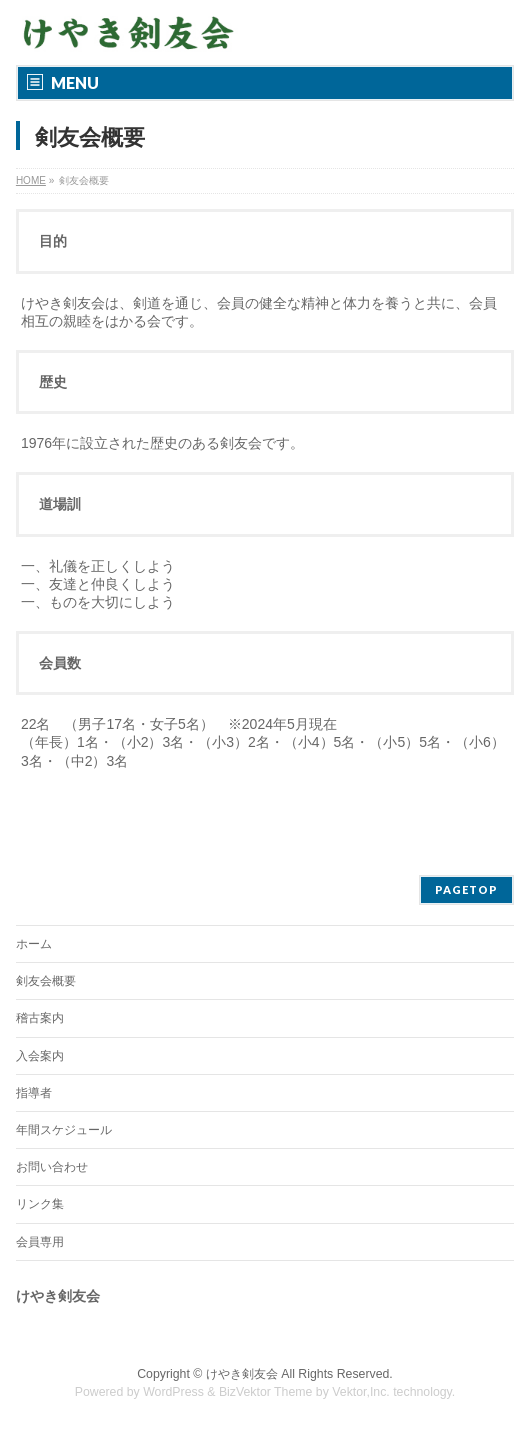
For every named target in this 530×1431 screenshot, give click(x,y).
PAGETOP (466, 889)
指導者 (34, 1093)
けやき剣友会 (242, 1374)
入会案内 (40, 1056)
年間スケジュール (64, 1130)
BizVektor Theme (266, 1392)
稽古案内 (40, 1018)
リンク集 (40, 1204)
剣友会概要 (46, 981)
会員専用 (40, 1242)
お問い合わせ (52, 1167)
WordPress (173, 1392)
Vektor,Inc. (361, 1392)
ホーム (34, 944)
